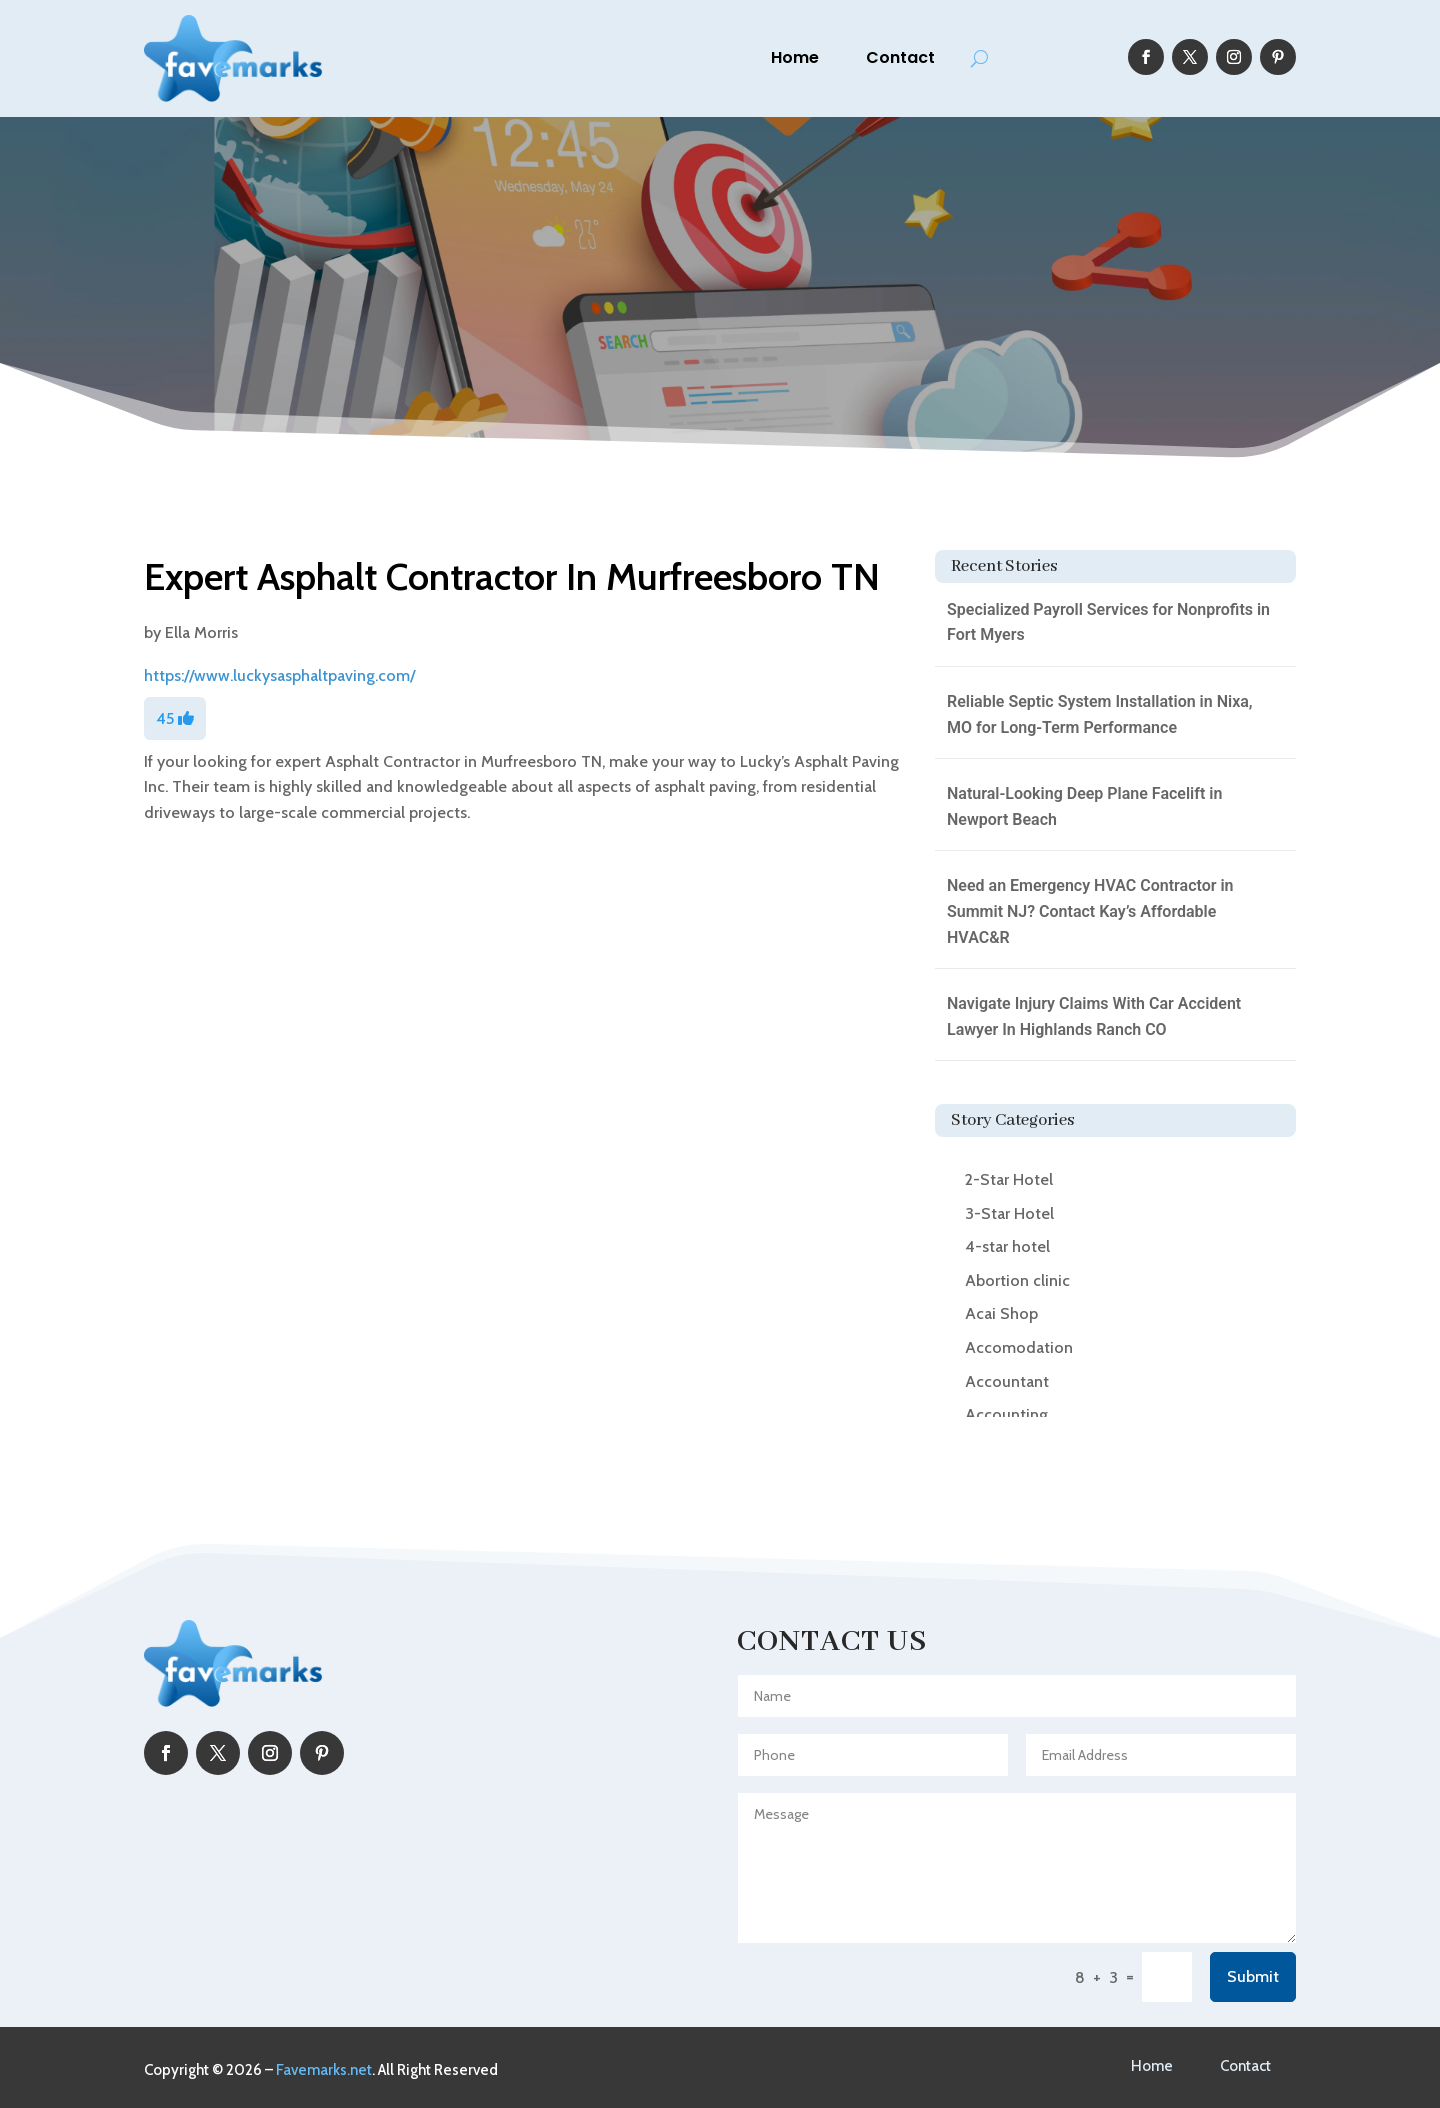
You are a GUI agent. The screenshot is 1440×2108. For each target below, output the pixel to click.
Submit (1253, 1976)
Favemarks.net (324, 2070)
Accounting (1006, 1414)
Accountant (1007, 1381)
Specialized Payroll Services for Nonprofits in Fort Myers (1108, 622)
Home (795, 57)
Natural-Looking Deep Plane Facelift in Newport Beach (1084, 806)
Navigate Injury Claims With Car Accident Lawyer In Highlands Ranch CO (1094, 1016)
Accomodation (1019, 1347)
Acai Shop (1001, 1313)
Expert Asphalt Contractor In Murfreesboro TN (512, 576)
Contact (900, 57)
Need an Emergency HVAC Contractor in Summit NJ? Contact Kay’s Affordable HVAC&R (1090, 911)
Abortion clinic (1017, 1280)
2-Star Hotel (1009, 1179)
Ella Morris (201, 632)
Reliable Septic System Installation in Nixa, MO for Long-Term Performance (1100, 714)
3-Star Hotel (1009, 1213)
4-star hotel (1007, 1246)
